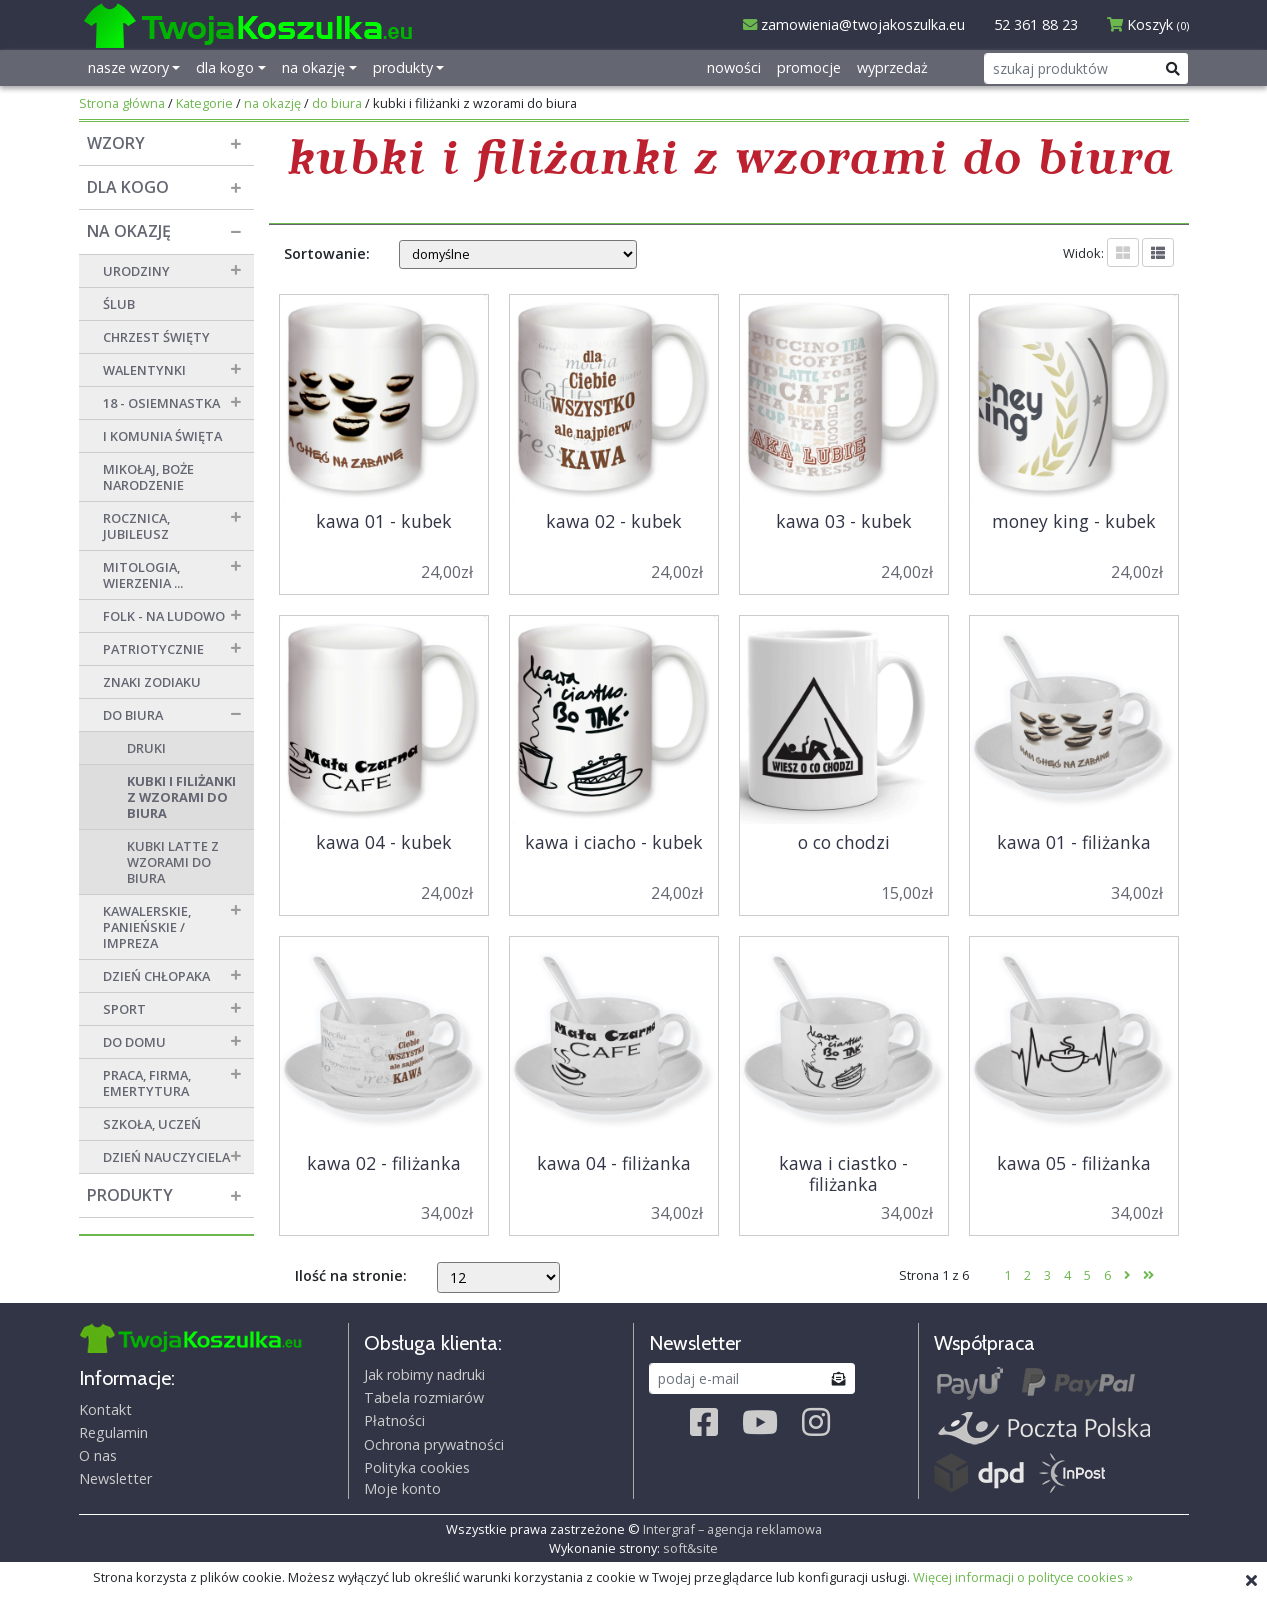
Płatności (394, 1420)
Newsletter (115, 1478)
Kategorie (204, 103)
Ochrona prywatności (434, 1444)
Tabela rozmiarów (424, 1397)
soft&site (690, 1548)
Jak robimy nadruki (424, 1374)
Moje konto (402, 1488)
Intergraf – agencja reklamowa (732, 1529)
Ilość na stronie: (351, 1275)
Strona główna (122, 103)
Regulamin (113, 1432)
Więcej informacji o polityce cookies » (1023, 1577)
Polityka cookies (417, 1467)
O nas (98, 1455)
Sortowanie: (327, 253)
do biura (337, 103)
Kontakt (105, 1409)
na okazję (272, 103)
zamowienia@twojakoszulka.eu (854, 24)
